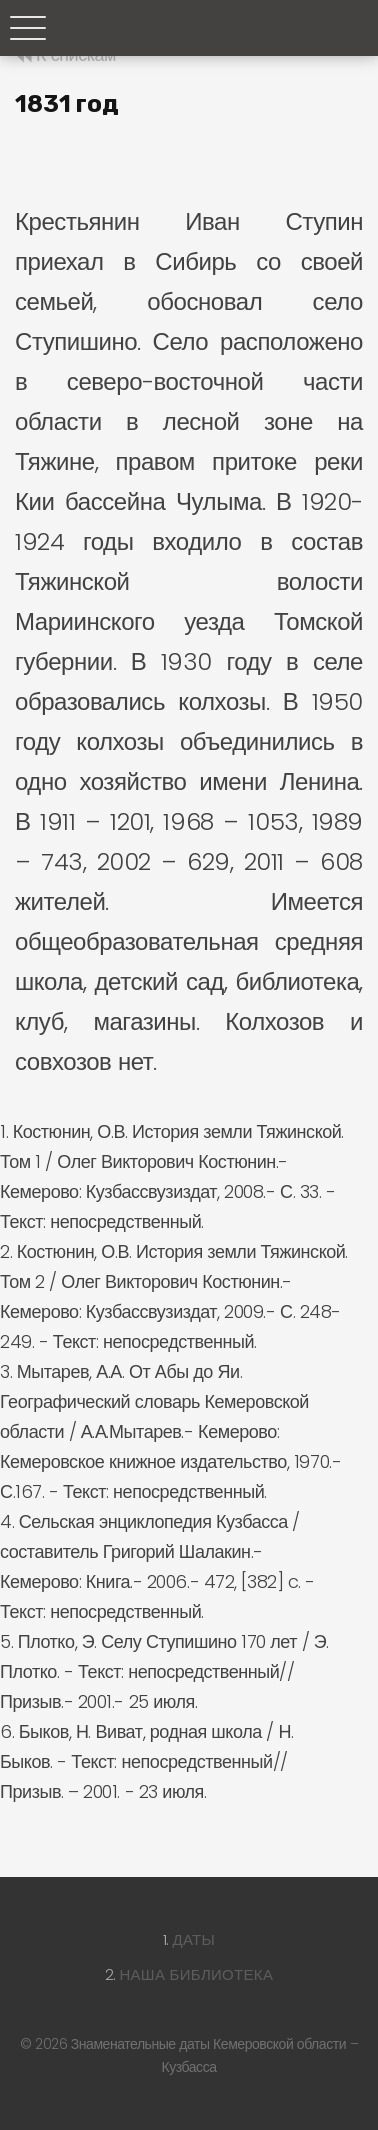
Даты (194, 1939)
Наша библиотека (196, 1974)
